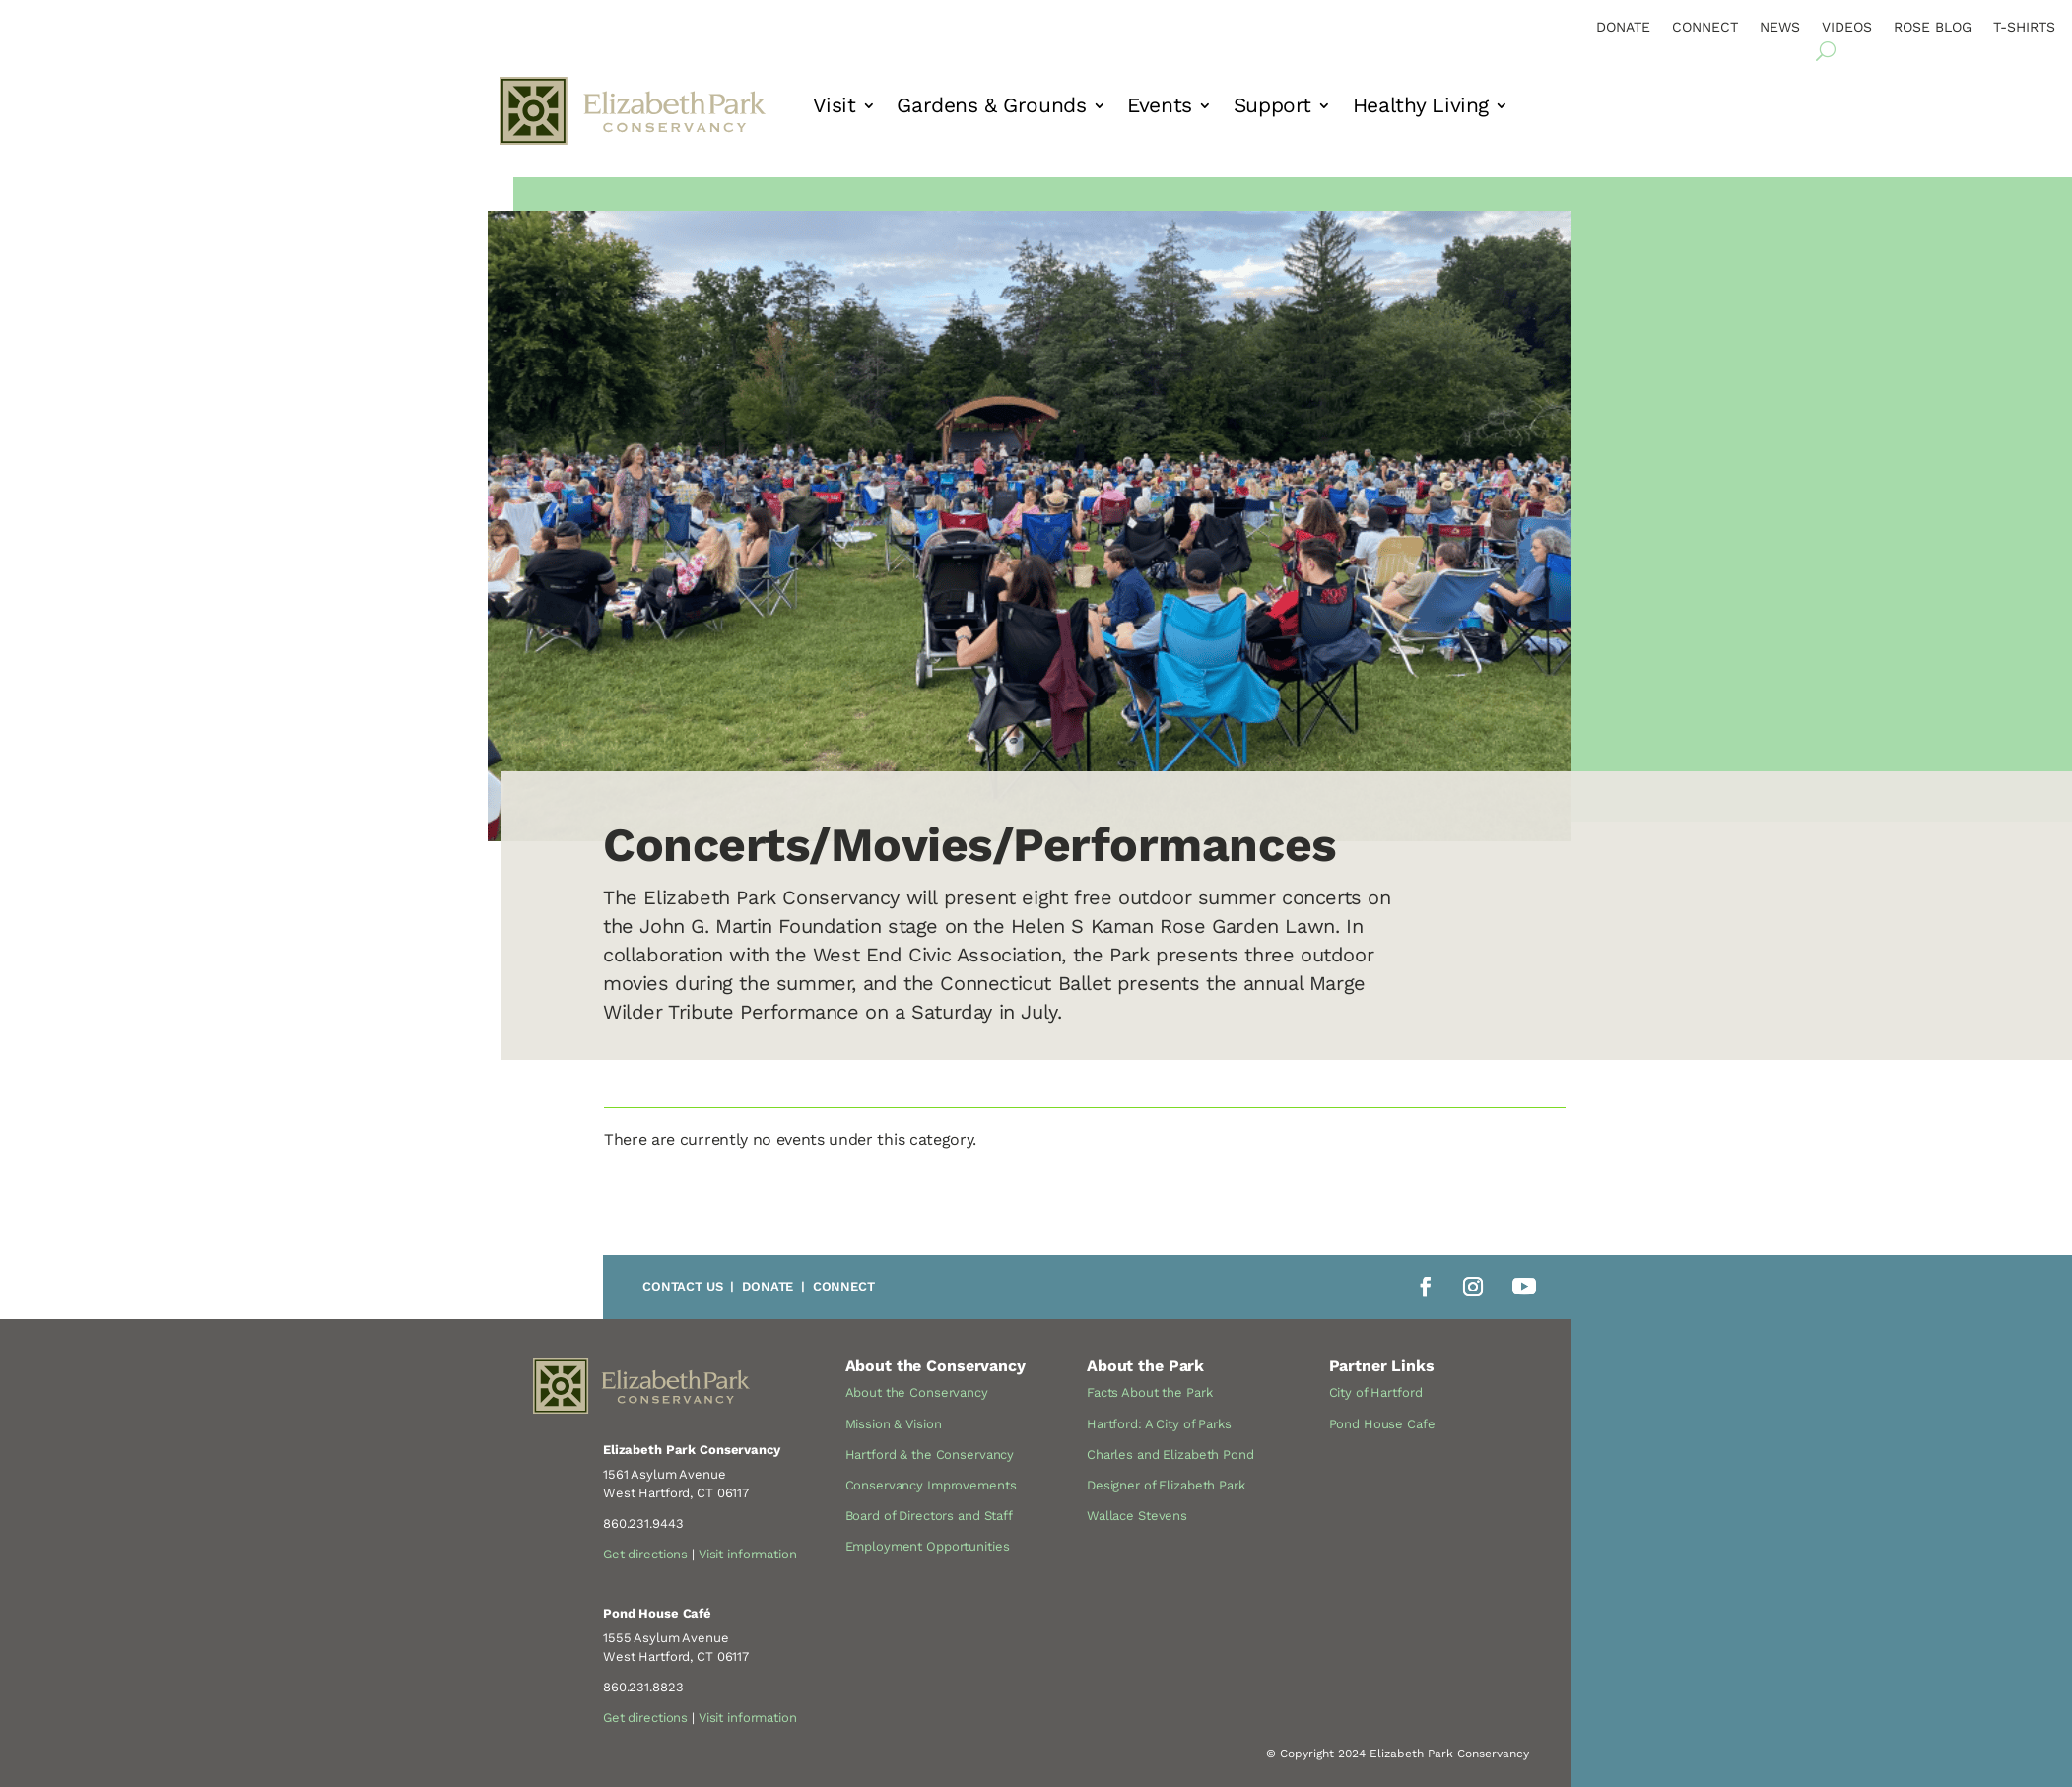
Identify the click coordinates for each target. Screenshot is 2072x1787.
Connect (1705, 27)
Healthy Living (1421, 108)
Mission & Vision (893, 1424)
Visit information (748, 1554)
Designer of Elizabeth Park (1166, 1485)
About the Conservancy (916, 1392)
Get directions (645, 1554)
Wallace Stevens (1137, 1515)
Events (1159, 108)
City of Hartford (1376, 1392)
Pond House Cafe (1382, 1424)
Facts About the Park (1149, 1392)
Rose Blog (1933, 27)
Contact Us (682, 1286)
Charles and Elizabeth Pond (1170, 1454)
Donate (1623, 27)
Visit (834, 108)
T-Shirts (2024, 27)
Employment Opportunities (927, 1546)
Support (1272, 108)
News (1780, 27)
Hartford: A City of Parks (1159, 1424)
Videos (1847, 27)
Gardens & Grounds (991, 108)
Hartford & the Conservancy (930, 1454)
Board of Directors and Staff (929, 1515)
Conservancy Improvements (931, 1485)
